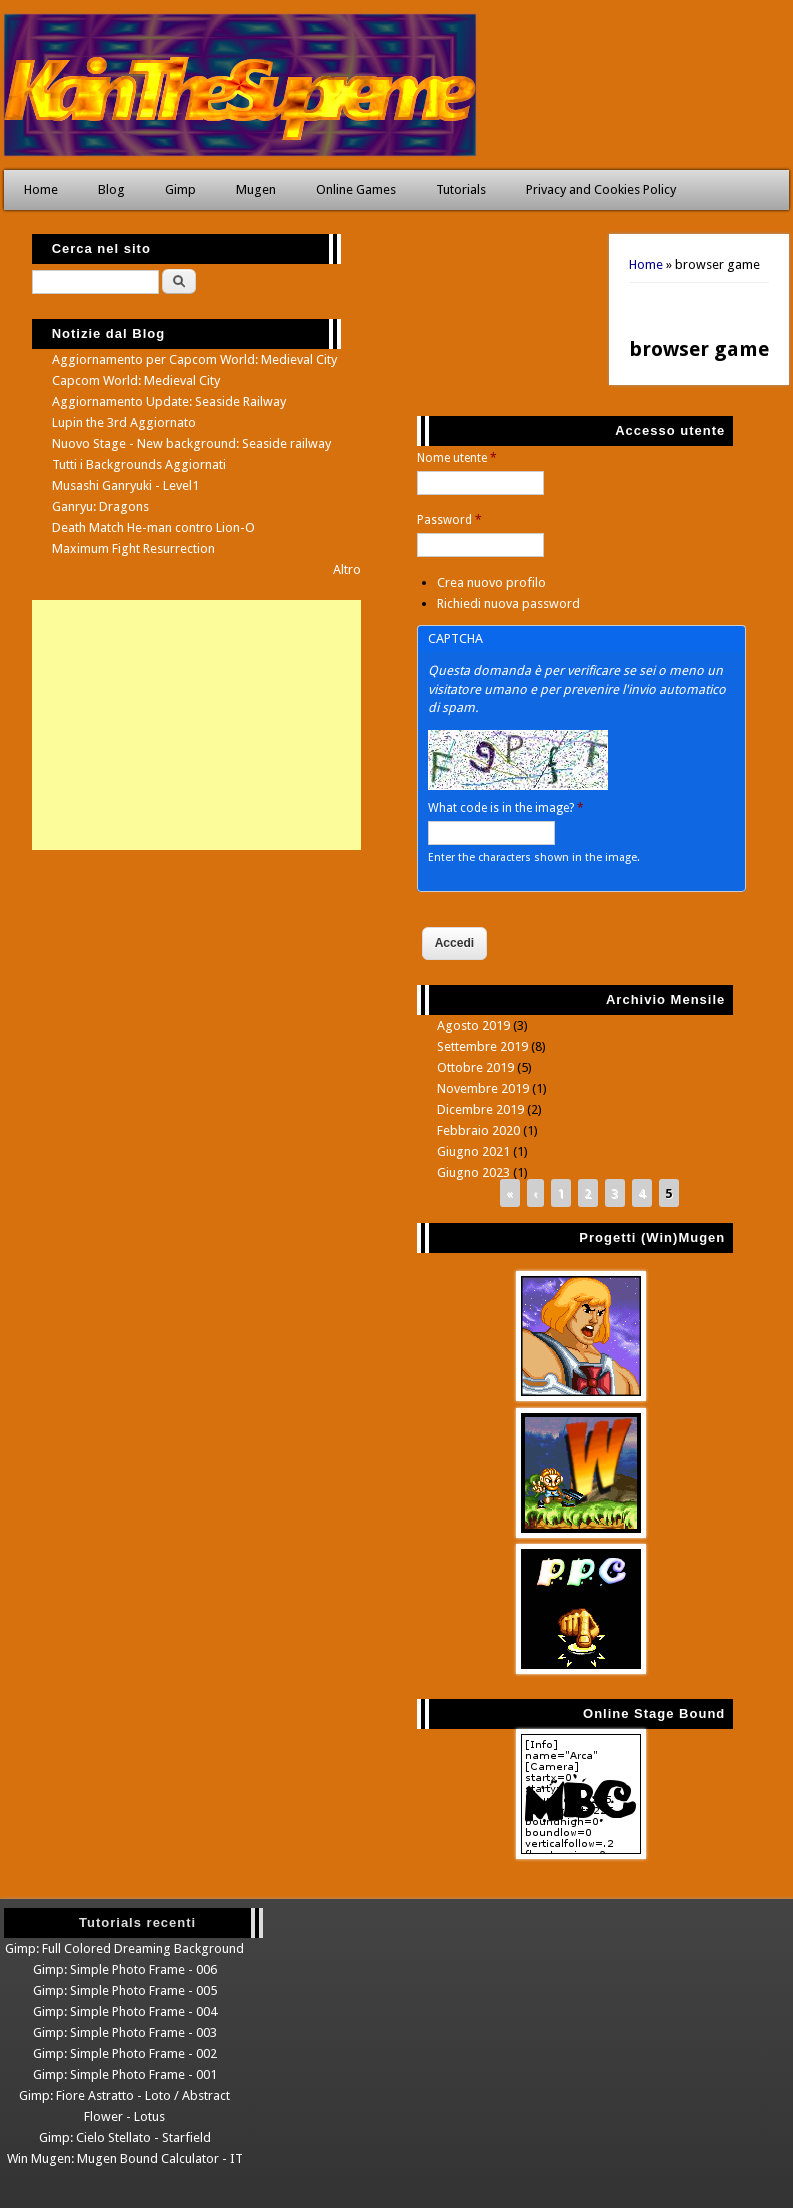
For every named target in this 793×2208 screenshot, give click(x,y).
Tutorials (461, 189)
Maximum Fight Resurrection (133, 548)
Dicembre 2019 (480, 1109)
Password (449, 520)
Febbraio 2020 (478, 1130)
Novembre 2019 (483, 1088)
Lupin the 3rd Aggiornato (124, 422)
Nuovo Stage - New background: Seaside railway (191, 443)
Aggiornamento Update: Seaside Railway (169, 401)
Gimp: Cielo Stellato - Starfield (125, 2137)
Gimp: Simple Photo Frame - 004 (125, 2011)
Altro (347, 569)
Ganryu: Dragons (100, 506)
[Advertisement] (197, 725)
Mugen (256, 189)
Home (41, 189)
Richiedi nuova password (508, 603)
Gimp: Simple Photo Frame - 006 (125, 1969)
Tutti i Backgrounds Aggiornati (139, 464)
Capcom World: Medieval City (136, 380)
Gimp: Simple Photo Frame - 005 (125, 1990)
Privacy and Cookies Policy (601, 189)
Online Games (356, 189)
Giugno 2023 (473, 1172)
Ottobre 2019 (475, 1067)
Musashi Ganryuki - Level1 (125, 485)
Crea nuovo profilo (491, 582)
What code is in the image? (506, 808)
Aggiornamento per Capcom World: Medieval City (194, 359)
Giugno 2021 (473, 1151)
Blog (111, 189)
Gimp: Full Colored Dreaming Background (124, 1948)
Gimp (180, 189)
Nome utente (457, 458)
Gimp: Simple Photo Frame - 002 (125, 2053)
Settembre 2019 (482, 1046)
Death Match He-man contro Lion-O (153, 527)
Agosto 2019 (473, 1025)
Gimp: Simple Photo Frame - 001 (125, 2074)
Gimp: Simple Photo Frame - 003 (125, 2032)
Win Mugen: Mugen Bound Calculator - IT (125, 2158)
